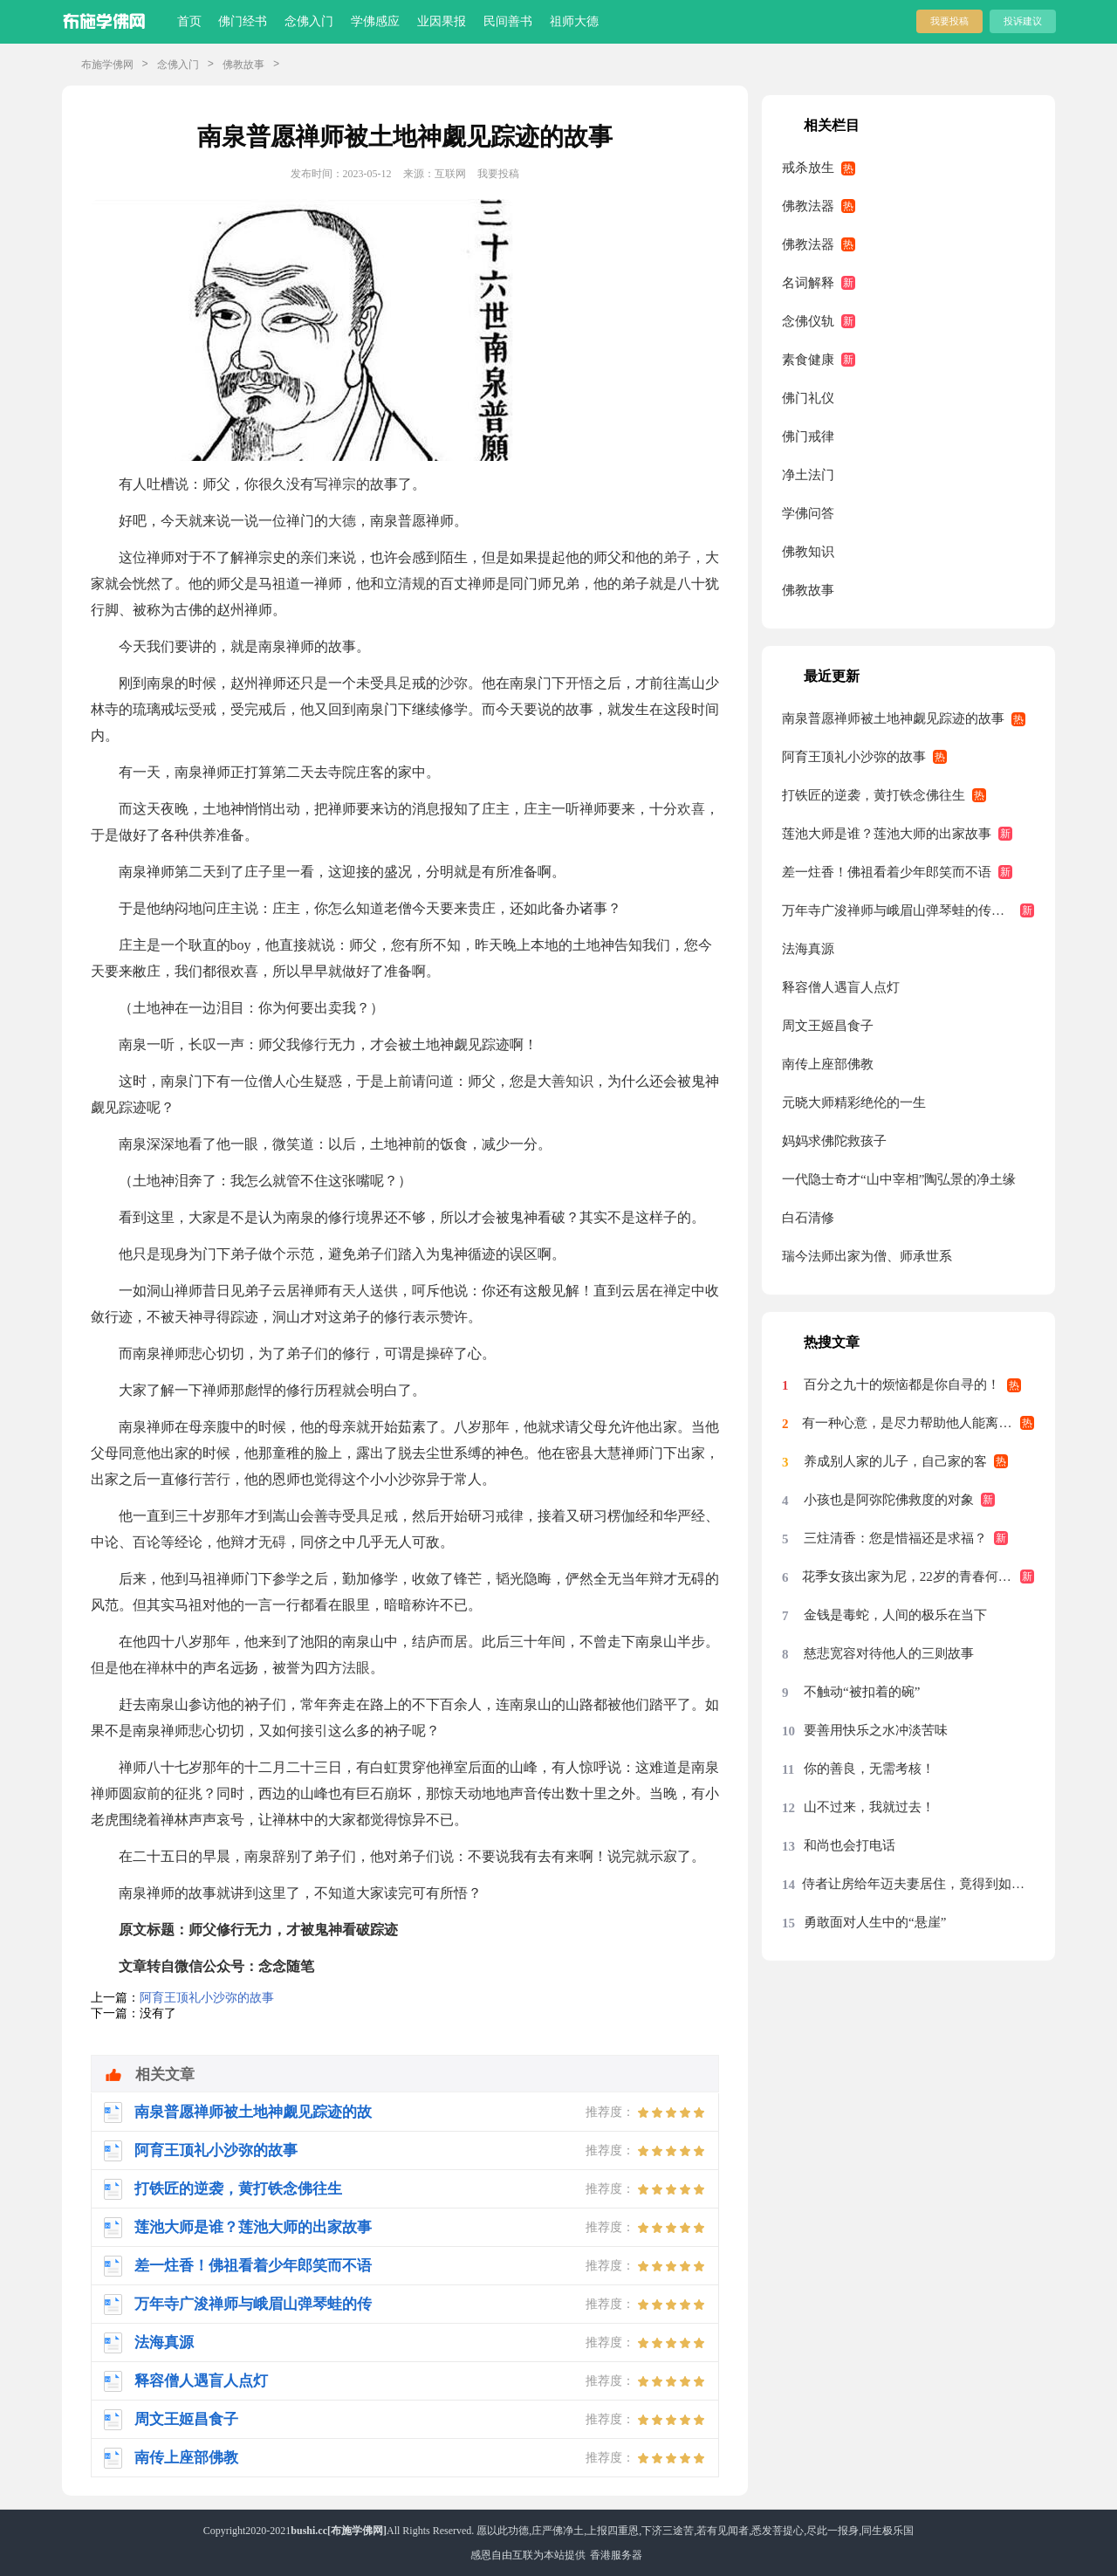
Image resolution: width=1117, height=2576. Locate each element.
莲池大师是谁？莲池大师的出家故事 (886, 834)
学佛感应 (375, 21)
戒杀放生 (808, 168)
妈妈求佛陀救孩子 (834, 1141)
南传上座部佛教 (828, 1064)
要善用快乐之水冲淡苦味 (876, 1730)
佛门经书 (242, 21)
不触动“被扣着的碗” (862, 1692)
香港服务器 (616, 2555)
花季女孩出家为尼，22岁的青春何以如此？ (918, 1576)
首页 (189, 21)
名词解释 (808, 283)
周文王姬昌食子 (828, 1026)
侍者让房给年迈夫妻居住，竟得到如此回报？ (918, 1884)
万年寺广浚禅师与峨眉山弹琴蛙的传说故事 (906, 910)
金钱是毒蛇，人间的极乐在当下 (895, 1615)
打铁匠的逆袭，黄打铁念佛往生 (873, 795)
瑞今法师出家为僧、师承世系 (867, 1256)
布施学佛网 (107, 64)
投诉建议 (1023, 21)
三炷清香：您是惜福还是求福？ (895, 1538)
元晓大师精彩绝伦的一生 (854, 1102)
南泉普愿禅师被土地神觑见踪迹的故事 (893, 718)
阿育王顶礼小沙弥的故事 (207, 1997)
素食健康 (808, 360)
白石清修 (808, 1218)
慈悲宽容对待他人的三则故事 (889, 1653)
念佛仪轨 (808, 321)
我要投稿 (949, 21)
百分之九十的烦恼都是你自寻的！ (902, 1384)
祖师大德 (574, 21)
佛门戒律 (808, 436)
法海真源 (808, 949)
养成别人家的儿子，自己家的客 (895, 1461)
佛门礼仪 (808, 398)
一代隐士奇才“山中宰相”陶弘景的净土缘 (899, 1179)
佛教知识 (808, 552)
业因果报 (441, 21)
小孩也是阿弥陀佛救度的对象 (889, 1500)
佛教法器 (808, 206)
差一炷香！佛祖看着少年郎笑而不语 (886, 872)
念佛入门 (308, 21)
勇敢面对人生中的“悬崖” (875, 1922)
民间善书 (507, 21)
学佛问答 (808, 513)
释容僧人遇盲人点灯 (841, 987)
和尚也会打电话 (849, 1845)
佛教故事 (243, 64)
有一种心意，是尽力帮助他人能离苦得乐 (918, 1423)
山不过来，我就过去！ (869, 1807)
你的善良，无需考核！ (869, 1769)
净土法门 (808, 475)
